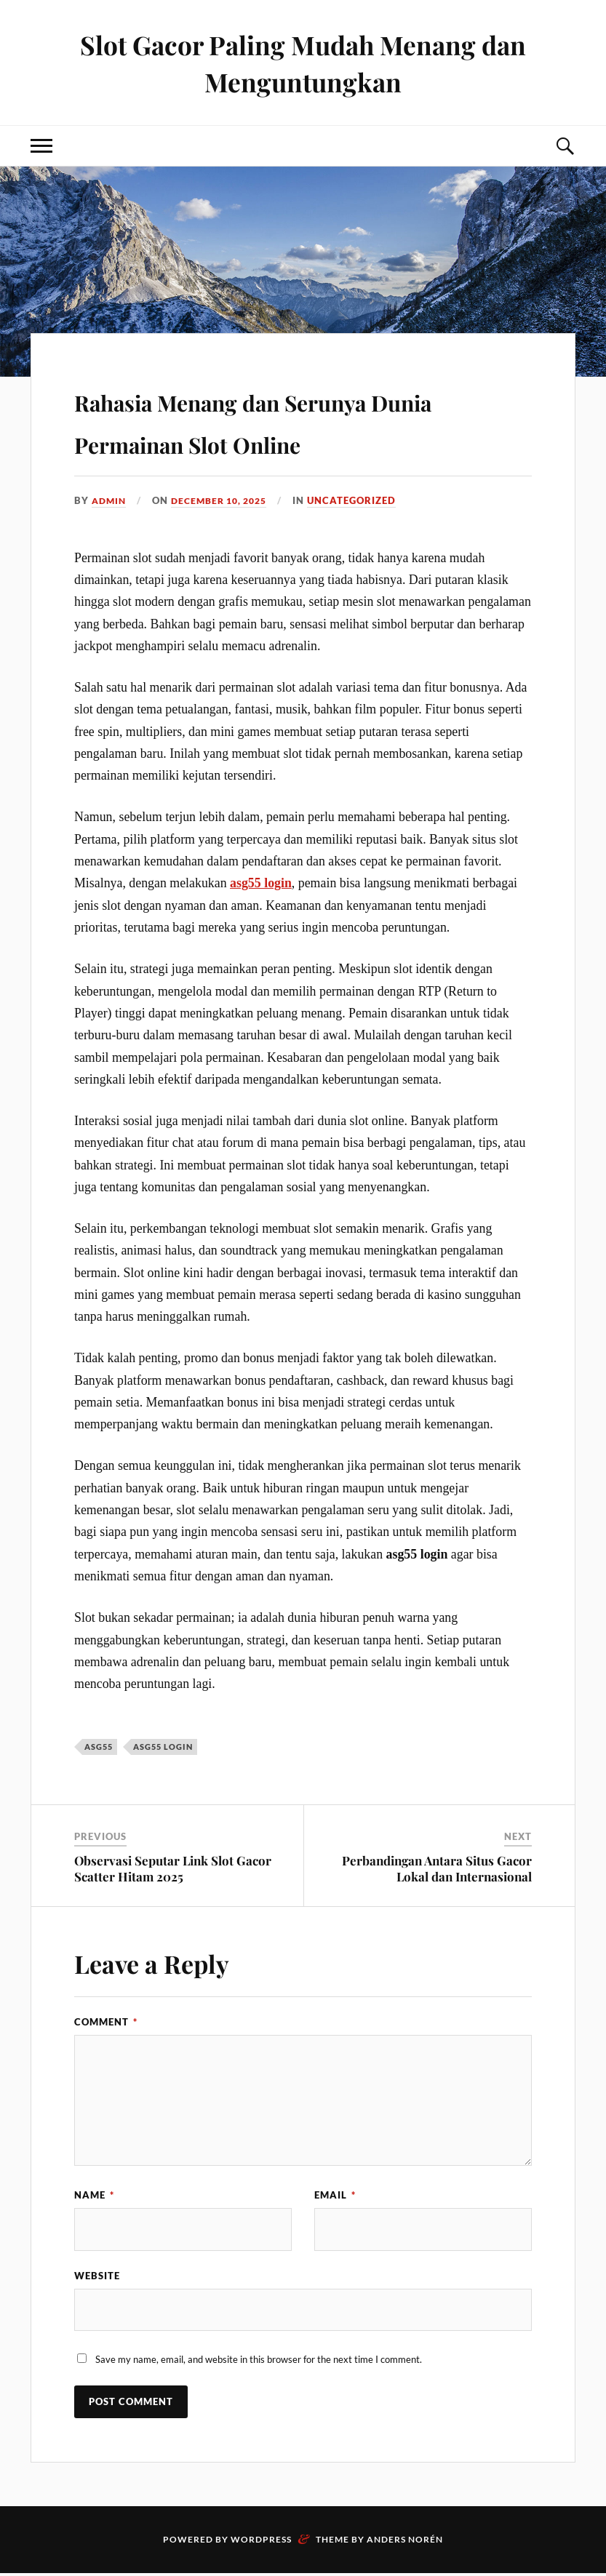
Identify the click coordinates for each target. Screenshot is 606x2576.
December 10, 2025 (226, 500)
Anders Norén (405, 2542)
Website (97, 2276)
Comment (105, 2022)
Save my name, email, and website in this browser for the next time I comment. (258, 2362)
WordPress (261, 2542)
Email (335, 2195)
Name (94, 2195)
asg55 (98, 1746)
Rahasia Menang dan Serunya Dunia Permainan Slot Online (292, 419)
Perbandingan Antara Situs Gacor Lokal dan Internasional (437, 1868)
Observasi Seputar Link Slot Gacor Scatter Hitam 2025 (172, 1868)
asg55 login (261, 883)
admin (110, 500)
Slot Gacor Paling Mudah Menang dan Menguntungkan (303, 62)
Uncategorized (363, 500)
